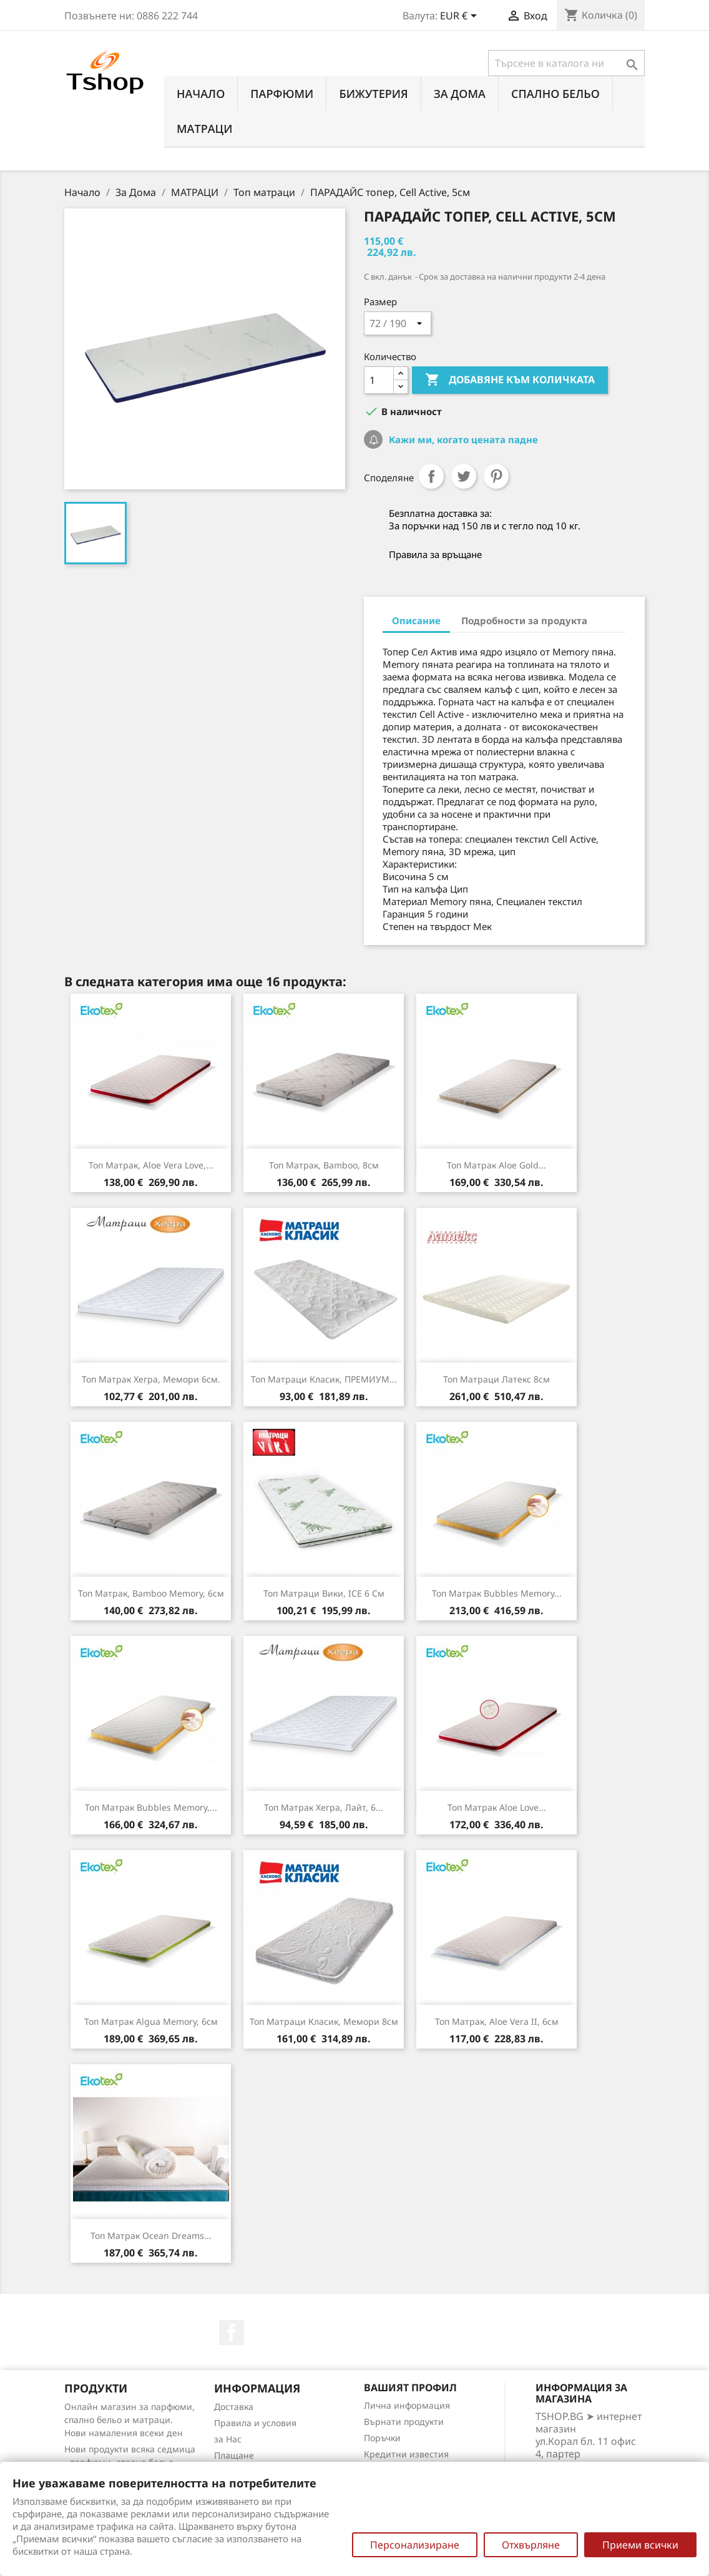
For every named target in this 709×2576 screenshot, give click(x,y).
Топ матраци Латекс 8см (496, 1379)
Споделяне (431, 476)
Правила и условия (255, 2423)
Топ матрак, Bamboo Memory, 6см (151, 1593)
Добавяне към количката (510, 380)
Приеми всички (640, 2545)
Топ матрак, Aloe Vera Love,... (151, 1165)
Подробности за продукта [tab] (524, 620)
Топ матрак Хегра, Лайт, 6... (323, 1807)
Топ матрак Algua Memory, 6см (151, 2021)
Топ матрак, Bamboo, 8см (324, 1165)
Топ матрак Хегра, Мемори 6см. (151, 1379)
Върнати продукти (404, 2421)
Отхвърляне (531, 2545)
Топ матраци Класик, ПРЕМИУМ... (324, 1379)
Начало (201, 93)
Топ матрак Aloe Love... (496, 1807)
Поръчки (382, 2438)
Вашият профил (410, 2387)
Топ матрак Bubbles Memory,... (151, 1807)
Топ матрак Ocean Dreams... (151, 2235)
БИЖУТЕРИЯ (373, 93)
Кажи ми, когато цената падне (462, 439)
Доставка (233, 2406)
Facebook (231, 2332)
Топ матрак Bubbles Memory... (497, 1593)
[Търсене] (566, 63)
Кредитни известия (406, 2454)
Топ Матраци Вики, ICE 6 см (323, 1593)
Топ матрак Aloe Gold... (496, 1165)
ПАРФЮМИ (281, 93)
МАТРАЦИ (205, 128)
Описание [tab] (416, 620)
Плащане (234, 2455)
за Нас (228, 2439)
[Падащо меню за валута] (460, 16)
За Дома (460, 93)
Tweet (463, 476)
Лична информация (407, 2405)
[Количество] (379, 380)
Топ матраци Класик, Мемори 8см (324, 2021)
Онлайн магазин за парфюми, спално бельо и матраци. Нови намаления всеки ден (129, 2420)
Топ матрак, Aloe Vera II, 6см (497, 2021)
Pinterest (496, 476)
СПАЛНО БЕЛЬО (555, 93)
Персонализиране (414, 2545)
